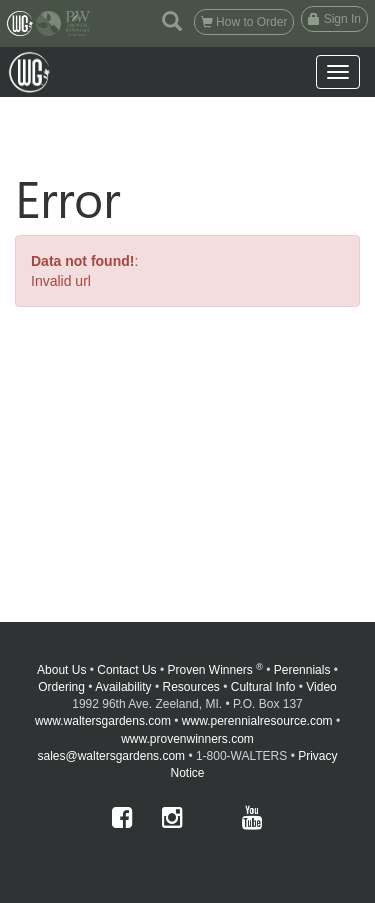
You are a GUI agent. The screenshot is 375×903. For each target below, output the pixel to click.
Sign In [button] (334, 19)
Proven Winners (215, 670)
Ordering (61, 687)
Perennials (302, 670)
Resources (190, 687)
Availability (123, 687)
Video (321, 687)
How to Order (244, 22)
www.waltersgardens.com (103, 721)
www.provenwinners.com (187, 739)
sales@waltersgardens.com (111, 756)
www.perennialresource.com (257, 721)
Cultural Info (263, 687)
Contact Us (126, 670)
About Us (61, 670)
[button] (172, 20)
